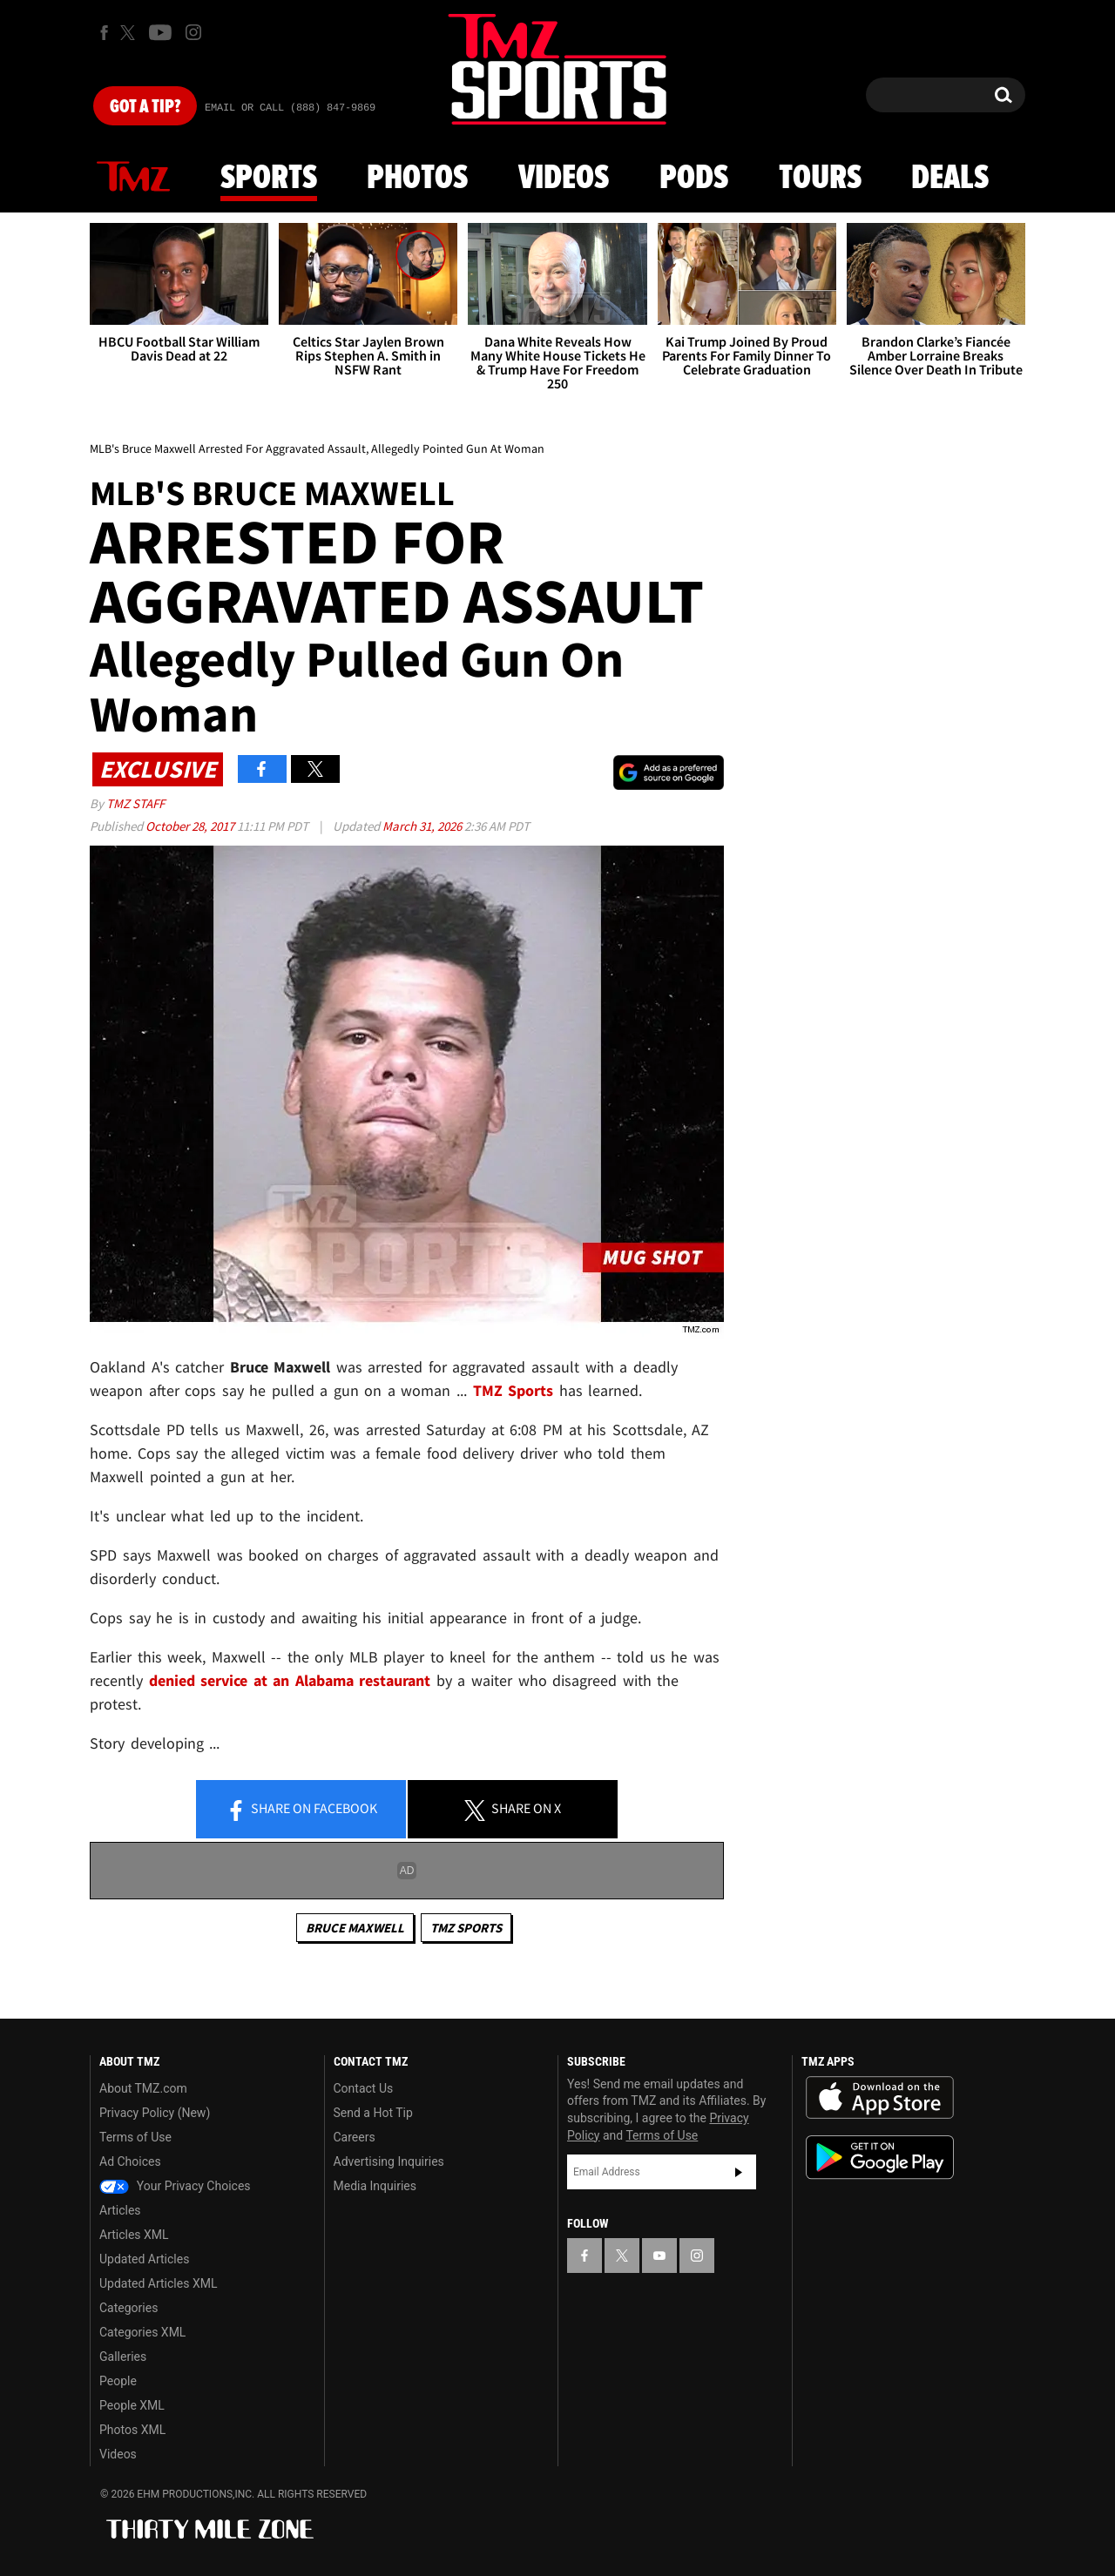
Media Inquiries (375, 2186)
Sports (268, 178)
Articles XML (134, 2235)
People (118, 2381)
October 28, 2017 (191, 826)
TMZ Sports (513, 1390)
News (133, 177)
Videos (563, 178)
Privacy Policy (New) (154, 2113)
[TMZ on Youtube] (160, 32)
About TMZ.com (143, 2088)
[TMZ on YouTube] (659, 2255)
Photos (417, 178)
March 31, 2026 (423, 826)
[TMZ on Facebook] (104, 33)
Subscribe (738, 2172)
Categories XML (142, 2332)
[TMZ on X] (130, 33)
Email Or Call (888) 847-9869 (290, 108)
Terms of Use (135, 2137)
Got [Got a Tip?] (145, 107)
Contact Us (364, 2088)
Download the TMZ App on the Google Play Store (880, 2157)
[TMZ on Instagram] (193, 32)
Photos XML (132, 2430)
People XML (132, 2405)
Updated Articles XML (158, 2283)
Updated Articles (144, 2259)
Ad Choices (130, 2161)
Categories (128, 2308)
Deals (950, 178)
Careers (354, 2137)
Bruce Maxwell (355, 1927)
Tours (820, 178)
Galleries (122, 2357)
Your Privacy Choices (175, 2186)
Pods (693, 178)
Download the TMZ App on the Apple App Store (880, 2098)
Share (301, 1809)
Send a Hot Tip (373, 2113)
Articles (120, 2210)
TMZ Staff (135, 803)
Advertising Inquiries (389, 2161)
